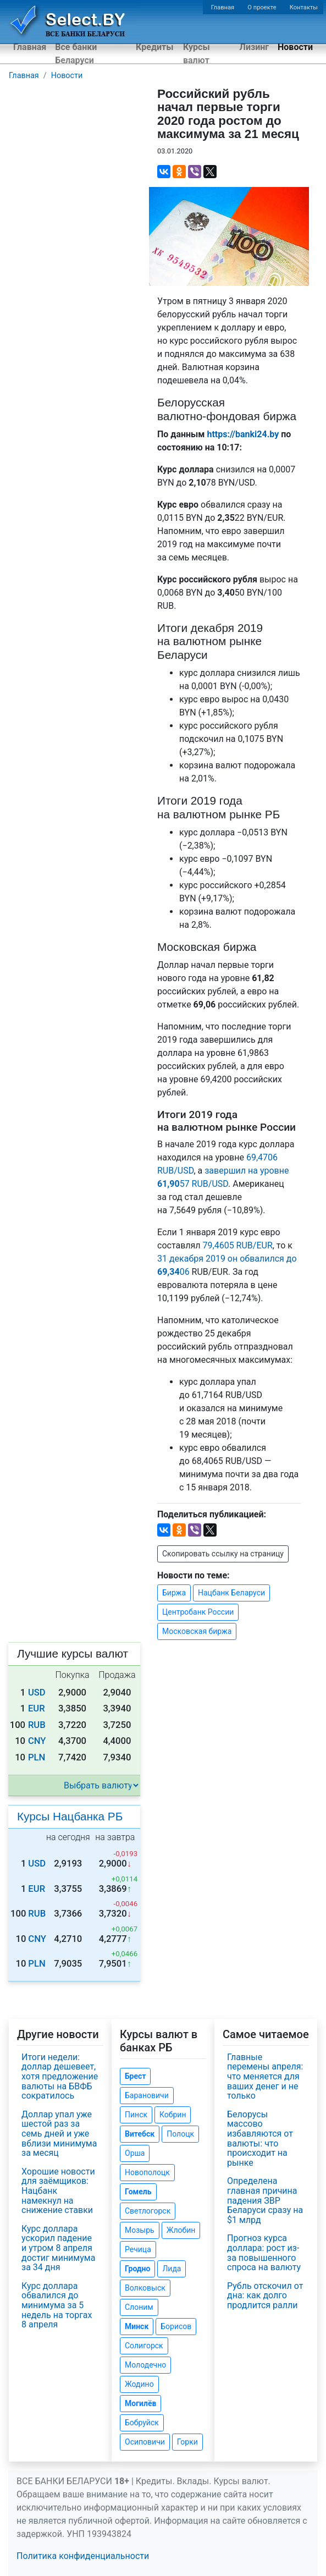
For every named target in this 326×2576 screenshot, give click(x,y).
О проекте (261, 7)
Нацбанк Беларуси (231, 1592)
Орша (135, 2153)
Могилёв (140, 2403)
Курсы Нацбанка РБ (70, 1816)
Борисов (176, 2326)
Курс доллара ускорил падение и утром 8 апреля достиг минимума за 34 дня (58, 2247)
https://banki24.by (243, 434)
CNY (37, 1741)
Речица (138, 2249)
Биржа (174, 1592)
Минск (136, 2326)
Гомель (138, 2191)
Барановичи (147, 2095)
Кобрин (172, 2114)
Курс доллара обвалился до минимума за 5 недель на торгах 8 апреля (56, 2305)
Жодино (139, 2384)
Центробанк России (198, 1612)
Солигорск (144, 2345)
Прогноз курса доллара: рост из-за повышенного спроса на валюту (264, 2252)
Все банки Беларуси (76, 53)
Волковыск (145, 2287)
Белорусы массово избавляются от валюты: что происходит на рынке (260, 2138)
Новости (295, 47)
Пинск (136, 2114)
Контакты (304, 7)
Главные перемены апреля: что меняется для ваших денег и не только (265, 2076)
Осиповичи (145, 2441)
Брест (135, 2076)
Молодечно (145, 2364)
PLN (36, 1757)
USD (37, 1692)
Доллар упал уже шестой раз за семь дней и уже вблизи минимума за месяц (59, 2133)
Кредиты (154, 47)
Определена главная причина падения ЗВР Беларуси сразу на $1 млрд (265, 2200)
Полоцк (180, 2133)
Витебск (139, 2133)
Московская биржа (196, 1631)
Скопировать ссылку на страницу (223, 1553)
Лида (171, 2268)
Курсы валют (196, 53)
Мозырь (139, 2230)
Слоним (139, 2307)
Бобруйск (142, 2422)
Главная (223, 7)
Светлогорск (147, 2210)
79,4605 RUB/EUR (238, 1245)
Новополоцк (147, 2172)
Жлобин (181, 2230)
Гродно (137, 2268)
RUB (37, 1725)
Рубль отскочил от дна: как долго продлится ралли (265, 2295)
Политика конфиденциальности (82, 2556)
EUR (36, 1708)
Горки (187, 2441)
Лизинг (254, 47)
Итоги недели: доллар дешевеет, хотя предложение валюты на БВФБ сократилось (59, 2076)
